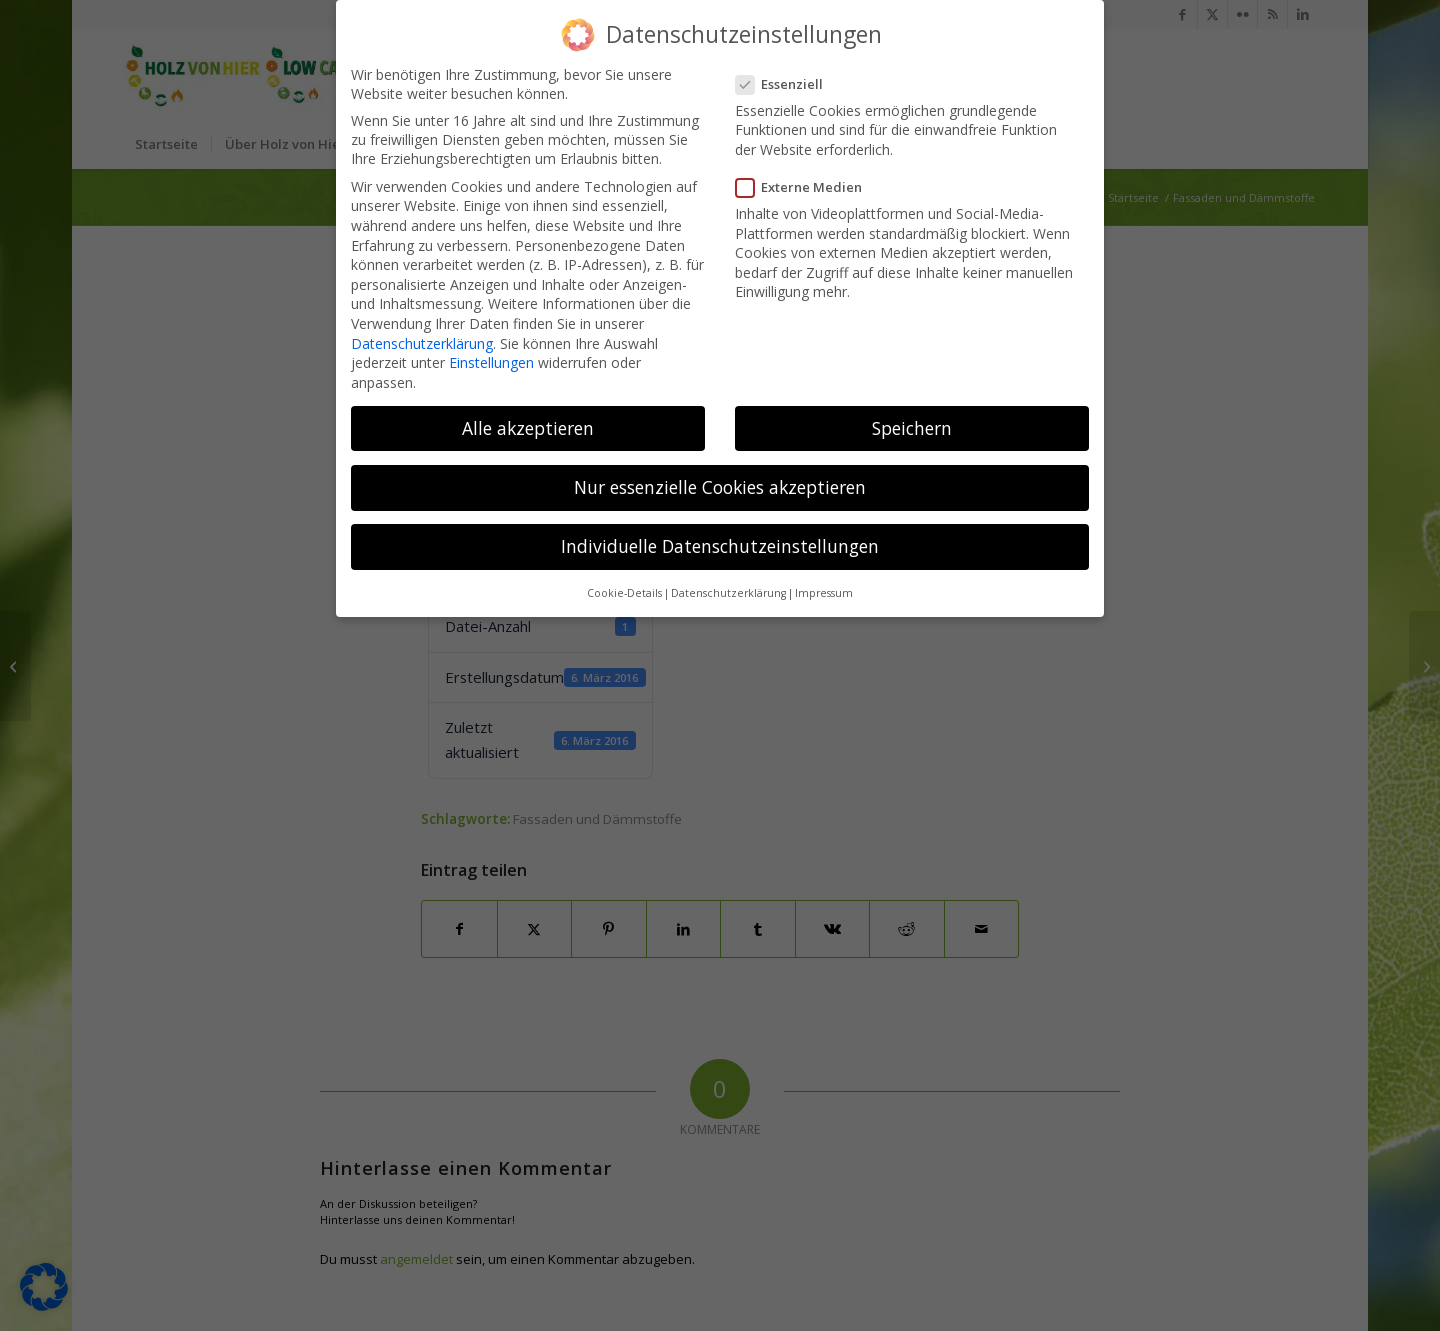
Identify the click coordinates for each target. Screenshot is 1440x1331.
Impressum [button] (824, 575)
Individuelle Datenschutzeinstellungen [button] (720, 528)
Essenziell (785, 66)
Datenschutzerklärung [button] (728, 575)
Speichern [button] (912, 410)
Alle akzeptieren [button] (528, 410)
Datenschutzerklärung (422, 325)
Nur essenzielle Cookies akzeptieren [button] (720, 469)
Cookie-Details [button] (624, 575)
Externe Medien (805, 169)
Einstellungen (491, 344)
